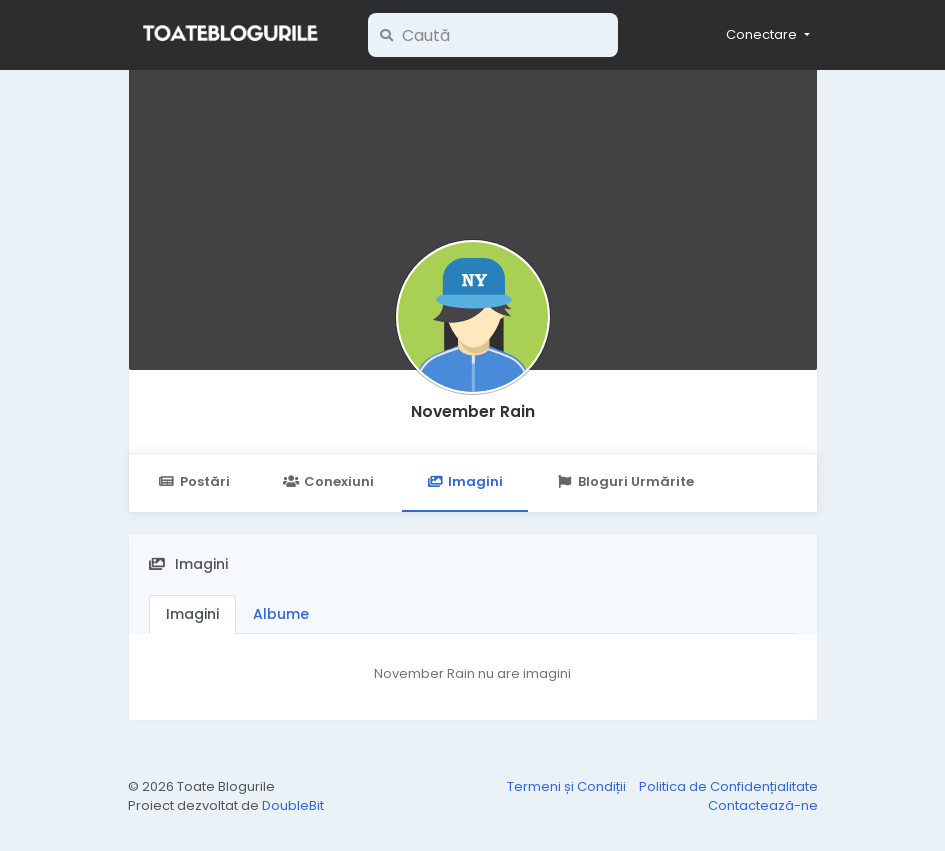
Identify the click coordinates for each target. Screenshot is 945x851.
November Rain (473, 411)
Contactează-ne (763, 805)
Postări (194, 481)
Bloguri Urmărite (624, 481)
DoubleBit (293, 805)
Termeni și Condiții (568, 786)
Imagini (465, 481)
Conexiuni (328, 481)
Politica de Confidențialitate (728, 786)
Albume (281, 614)
